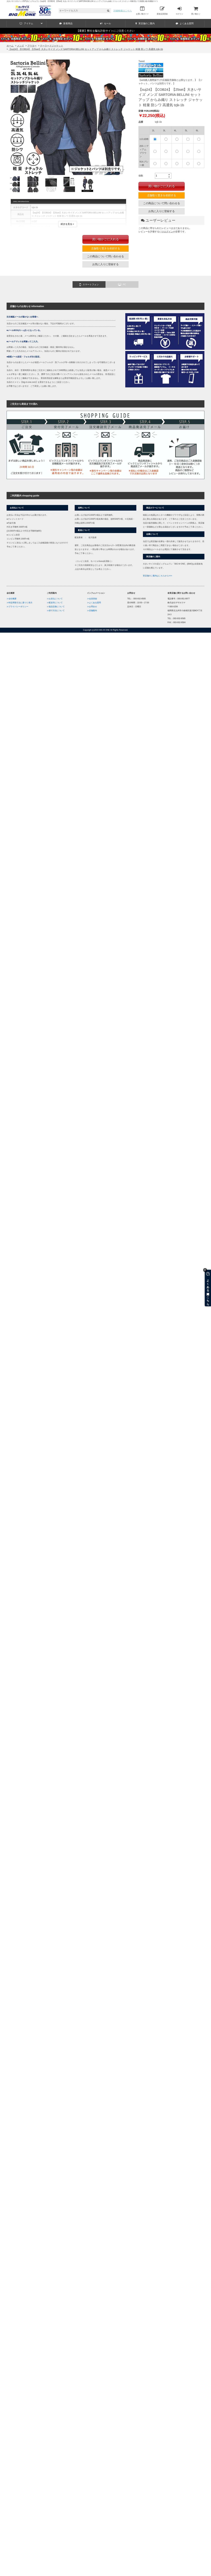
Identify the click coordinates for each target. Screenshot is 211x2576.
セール (105, 23)
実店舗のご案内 (145, 23)
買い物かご (195, 10)
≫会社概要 (11, 598)
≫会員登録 (92, 598)
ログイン (179, 10)
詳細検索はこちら (122, 10)
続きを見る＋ (68, 224)
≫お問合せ (92, 606)
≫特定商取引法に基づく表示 (19, 602)
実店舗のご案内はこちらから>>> (157, 576)
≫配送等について (55, 602)
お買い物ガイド (142, 10)
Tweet (141, 61)
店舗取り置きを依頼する (161, 195)
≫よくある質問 (94, 602)
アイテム (31, 23)
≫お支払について (55, 598)
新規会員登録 (162, 10)
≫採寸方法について (56, 610)
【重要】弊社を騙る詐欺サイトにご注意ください (105, 30)
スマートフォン (89, 284)
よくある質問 (185, 23)
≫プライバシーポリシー (17, 606)
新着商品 (66, 23)
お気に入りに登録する (161, 211)
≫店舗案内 (92, 610)
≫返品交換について (56, 606)
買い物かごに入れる (161, 186)
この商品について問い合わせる (161, 203)
